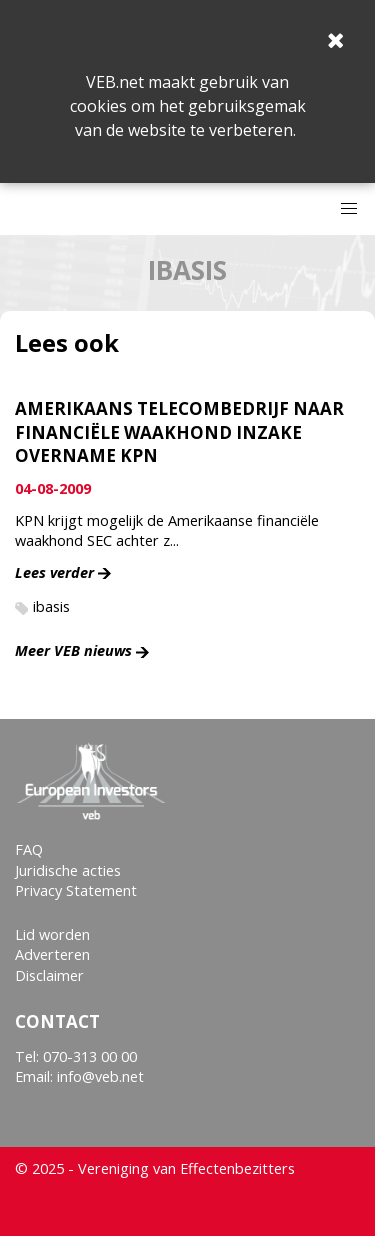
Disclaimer (49, 975)
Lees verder (54, 572)
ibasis (51, 606)
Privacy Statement (76, 890)
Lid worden (52, 934)
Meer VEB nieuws (73, 650)
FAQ (29, 849)
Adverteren (52, 954)
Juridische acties (68, 870)
